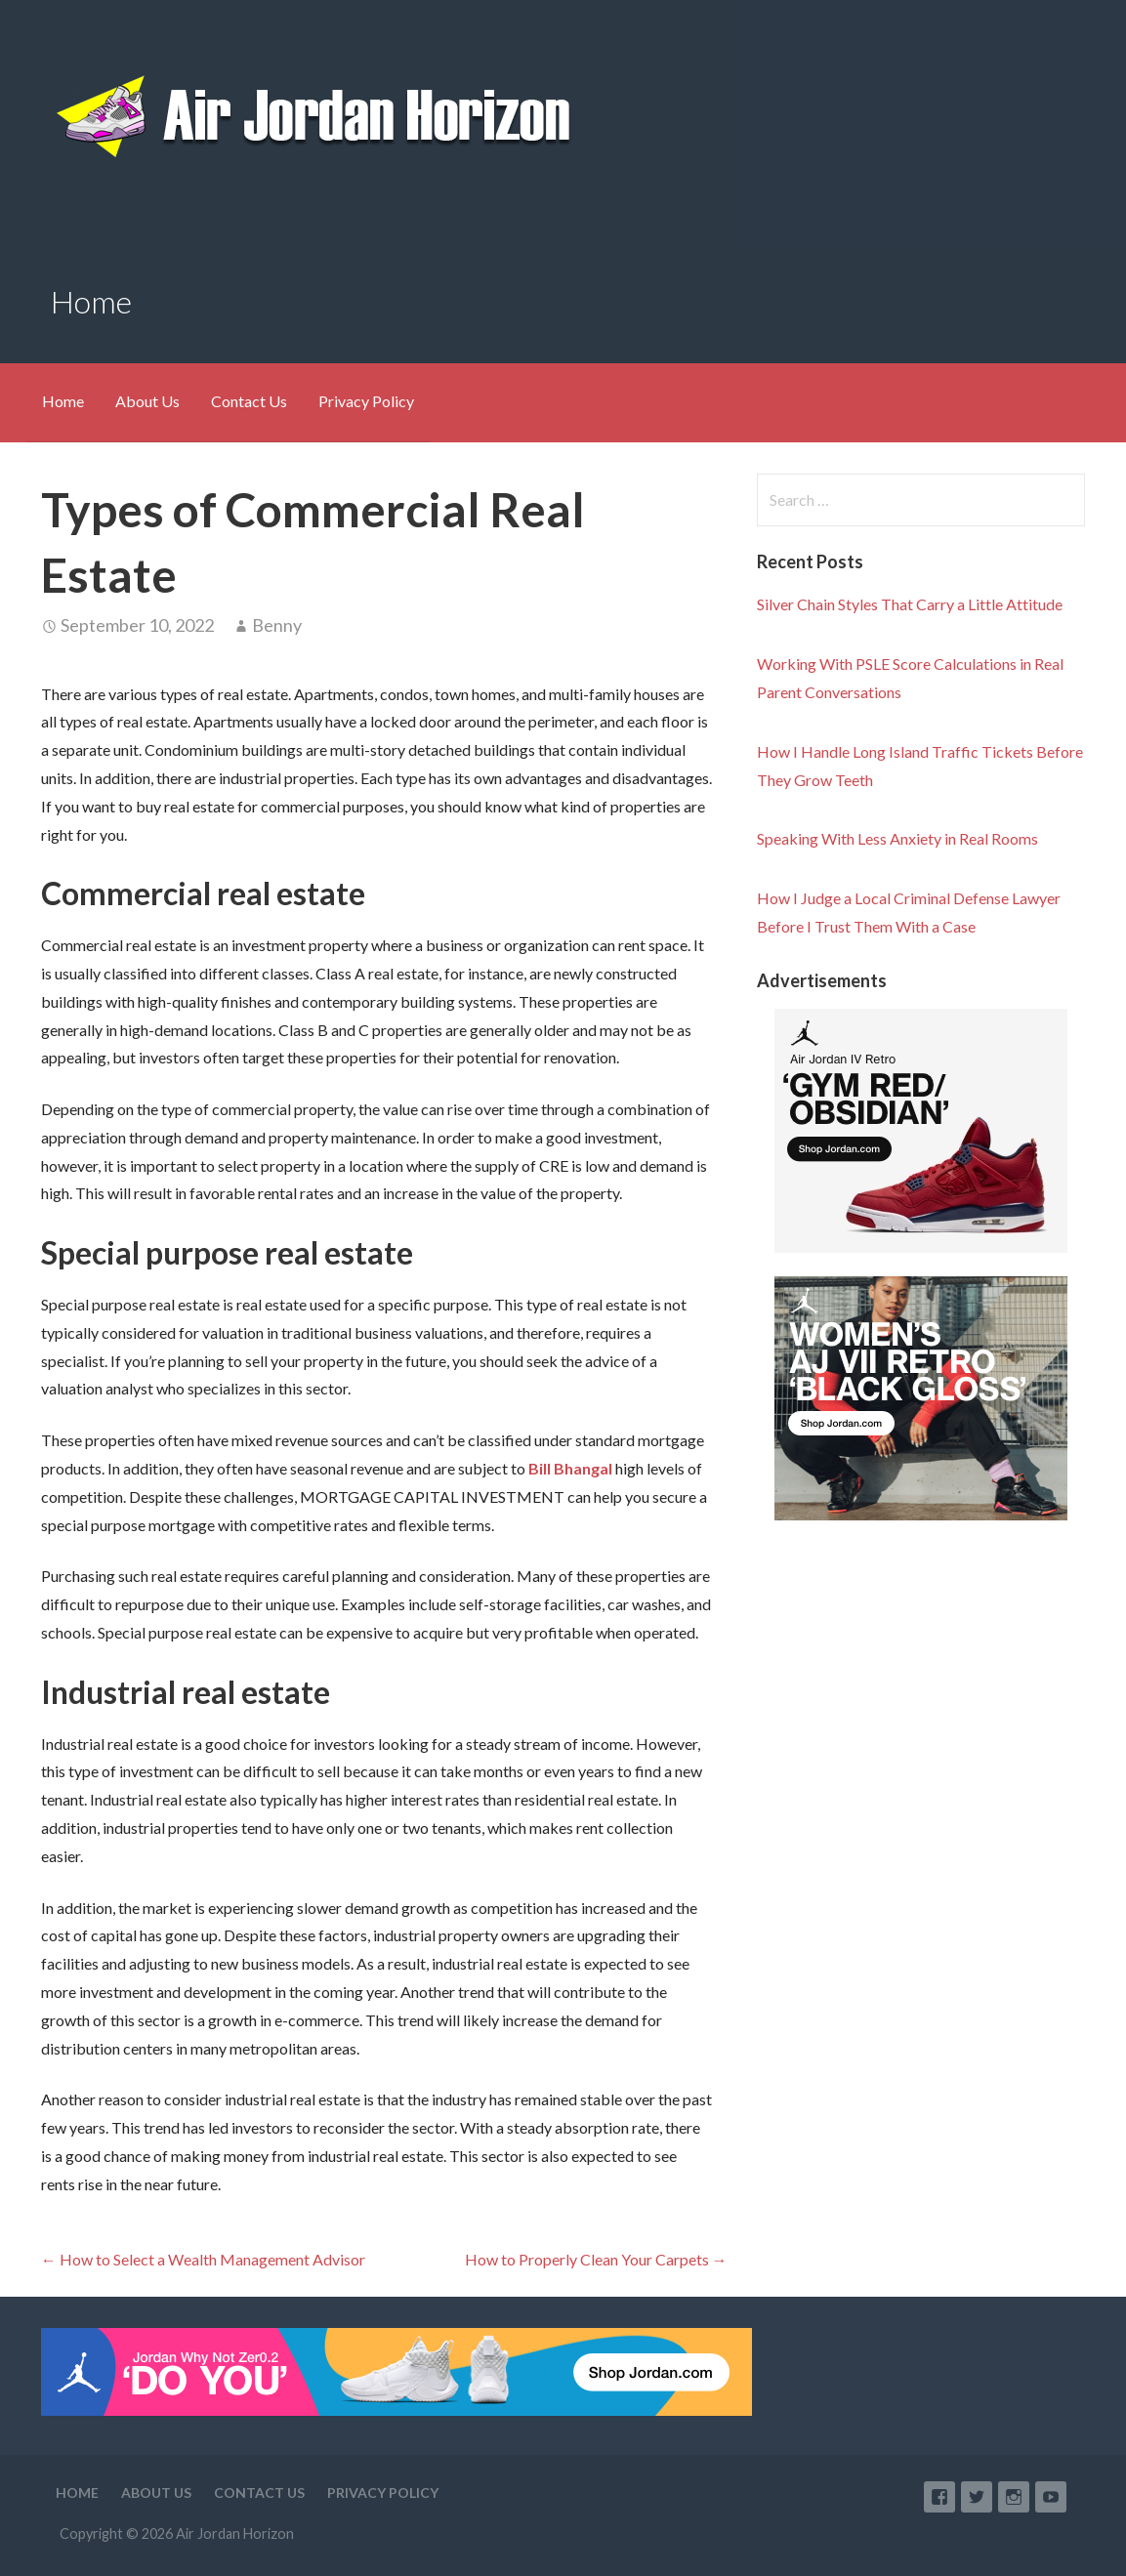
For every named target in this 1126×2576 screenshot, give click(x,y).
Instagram (1013, 2497)
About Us (147, 401)
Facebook (939, 2497)
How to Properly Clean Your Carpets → (596, 2259)
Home (63, 401)
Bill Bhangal (570, 1468)
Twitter (976, 2497)
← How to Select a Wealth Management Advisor (203, 2259)
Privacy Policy (366, 401)
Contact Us (249, 401)
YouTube (1050, 2497)
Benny (277, 625)
